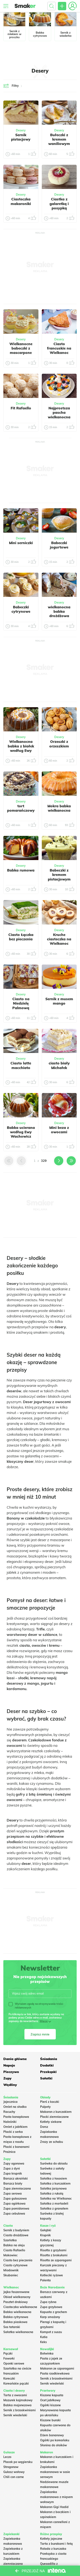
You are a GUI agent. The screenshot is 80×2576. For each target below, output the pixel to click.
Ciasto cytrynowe (15, 2265)
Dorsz (44, 2127)
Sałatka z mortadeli (54, 2203)
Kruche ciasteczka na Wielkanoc (59, 939)
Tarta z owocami (15, 2395)
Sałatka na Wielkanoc (56, 2198)
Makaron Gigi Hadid (54, 2507)
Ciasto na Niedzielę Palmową (20, 1003)
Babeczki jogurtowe (59, 545)
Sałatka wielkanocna (18, 2332)
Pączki (8, 2353)
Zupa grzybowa (51, 2307)
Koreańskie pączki (16, 2383)
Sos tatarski (11, 2327)
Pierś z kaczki (49, 2102)
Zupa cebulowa (14, 2213)
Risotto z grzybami (53, 2250)
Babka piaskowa (15, 2322)
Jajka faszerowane (16, 2292)
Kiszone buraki (50, 2420)
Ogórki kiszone (50, 2405)
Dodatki (47, 2065)
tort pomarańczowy (21, 808)
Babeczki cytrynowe (20, 609)
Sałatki (46, 2078)
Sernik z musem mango (59, 1001)
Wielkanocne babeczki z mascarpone (20, 348)
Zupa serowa (12, 2193)
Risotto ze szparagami (56, 2260)
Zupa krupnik (12, 2173)
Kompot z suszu (51, 2332)
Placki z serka (13, 2132)
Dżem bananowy (52, 2435)
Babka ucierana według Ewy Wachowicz (21, 1132)
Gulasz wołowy (14, 2472)
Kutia (43, 2337)
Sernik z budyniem (16, 2230)
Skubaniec (10, 2275)
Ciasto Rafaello (14, 2250)
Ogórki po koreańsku (54, 2440)
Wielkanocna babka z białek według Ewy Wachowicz (21, 748)
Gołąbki (45, 2230)
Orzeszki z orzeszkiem (59, 743)
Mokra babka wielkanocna (59, 808)
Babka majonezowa (17, 2405)
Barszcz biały (12, 2183)
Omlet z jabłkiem (15, 2127)
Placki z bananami (16, 2147)
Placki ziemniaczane (54, 2117)
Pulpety (45, 2107)
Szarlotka (10, 2240)
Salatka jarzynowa (53, 2188)
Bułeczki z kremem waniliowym (59, 139)
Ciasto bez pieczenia (17, 2260)
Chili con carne (13, 2477)
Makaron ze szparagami (57, 2368)
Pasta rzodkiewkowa (55, 2373)
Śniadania (48, 2059)
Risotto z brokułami (53, 2255)
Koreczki (9, 2378)
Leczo (7, 2457)
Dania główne (15, 2059)
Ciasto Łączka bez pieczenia (20, 936)
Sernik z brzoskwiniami (56, 2378)
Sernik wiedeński (52, 2383)
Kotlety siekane (51, 2122)
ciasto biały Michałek (59, 1065)
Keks (43, 2342)
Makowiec (10, 2255)
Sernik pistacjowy (20, 137)
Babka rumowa (20, 870)
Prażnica (9, 2152)
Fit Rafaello (21, 408)
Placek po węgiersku (17, 2462)
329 (44, 1161)
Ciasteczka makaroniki (21, 201)
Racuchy (9, 2112)
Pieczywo (11, 2072)
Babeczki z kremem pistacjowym (59, 874)
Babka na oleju (14, 2245)
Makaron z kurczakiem (56, 2112)
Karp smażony (50, 2317)
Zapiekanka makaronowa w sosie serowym (55, 2472)
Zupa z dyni (11, 2168)
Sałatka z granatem (54, 2208)
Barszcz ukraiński (15, 2178)
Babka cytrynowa (15, 2317)
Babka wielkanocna (17, 2312)
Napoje (9, 2065)
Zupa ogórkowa (14, 2203)
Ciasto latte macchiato (20, 1065)
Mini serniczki (21, 543)
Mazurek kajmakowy (18, 2400)
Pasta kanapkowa (16, 2117)
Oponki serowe (13, 2363)
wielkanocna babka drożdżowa (59, 611)
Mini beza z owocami (59, 1129)
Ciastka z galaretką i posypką (59, 203)
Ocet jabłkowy (50, 2400)
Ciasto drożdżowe (15, 2235)
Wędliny (10, 2085)
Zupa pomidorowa (16, 2208)
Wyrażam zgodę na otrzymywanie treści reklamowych (36, 2005)
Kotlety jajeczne (51, 2539)
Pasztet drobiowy (15, 2302)
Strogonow (10, 2467)
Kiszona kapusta (51, 2395)
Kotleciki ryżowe (51, 2275)
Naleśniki (10, 2122)
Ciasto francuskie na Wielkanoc (59, 348)
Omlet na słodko (15, 2107)
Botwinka (46, 2353)
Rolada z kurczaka (53, 2549)
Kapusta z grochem (53, 2312)
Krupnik (45, 2235)
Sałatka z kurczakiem (55, 2183)
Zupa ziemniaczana (17, 2188)
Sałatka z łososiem (53, 2178)
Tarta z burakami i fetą (56, 2544)
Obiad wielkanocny (16, 2297)
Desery (21, 130)
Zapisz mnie (40, 2034)
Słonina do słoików (53, 2445)
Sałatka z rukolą (51, 2193)
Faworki (9, 2358)
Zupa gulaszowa (15, 2198)
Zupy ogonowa (13, 2163)
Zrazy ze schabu (51, 2142)
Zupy (7, 2078)
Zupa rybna (48, 2302)
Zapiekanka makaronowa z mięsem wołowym (56, 2497)
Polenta (45, 2280)
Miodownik (11, 2270)
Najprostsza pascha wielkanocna (59, 412)
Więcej (43, 2021)
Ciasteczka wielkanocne (20, 2307)
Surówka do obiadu (53, 2163)
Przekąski (48, 2072)
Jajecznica (10, 2102)
